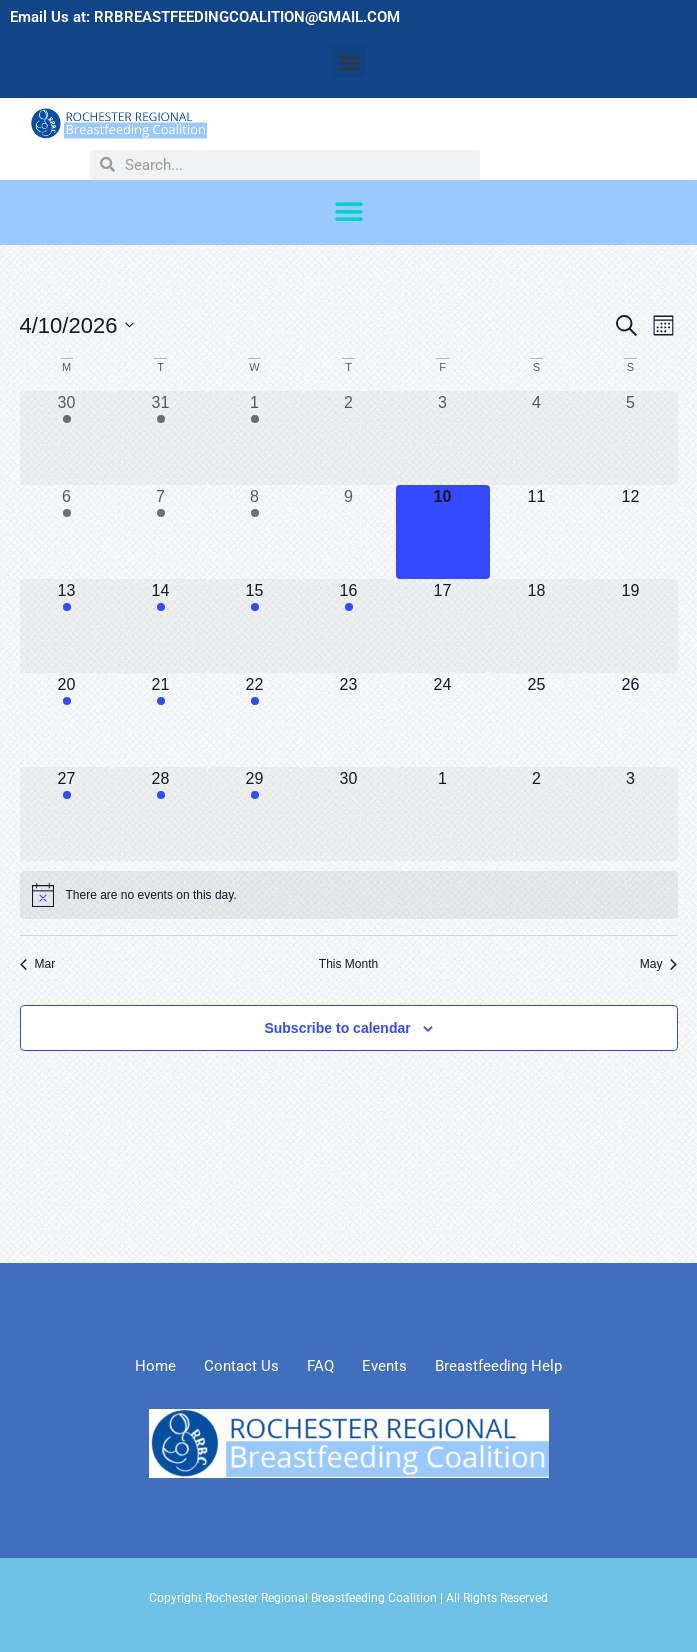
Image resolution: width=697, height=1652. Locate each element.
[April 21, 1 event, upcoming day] (161, 720)
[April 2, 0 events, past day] (349, 438)
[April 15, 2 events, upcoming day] (255, 626)
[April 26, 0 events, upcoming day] (631, 720)
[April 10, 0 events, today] (443, 532)
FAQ (320, 1366)
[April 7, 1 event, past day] (161, 532)
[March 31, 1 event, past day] (161, 438)
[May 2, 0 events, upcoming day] (537, 814)
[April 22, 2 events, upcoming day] (255, 720)
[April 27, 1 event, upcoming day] (67, 814)
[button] (348, 61)
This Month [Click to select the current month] (348, 964)
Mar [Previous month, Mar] (38, 964)
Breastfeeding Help (498, 1366)
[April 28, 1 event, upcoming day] (161, 814)
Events (384, 1366)
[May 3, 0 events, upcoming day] (631, 814)
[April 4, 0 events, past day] (537, 438)
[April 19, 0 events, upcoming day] (631, 626)
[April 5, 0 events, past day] (631, 438)
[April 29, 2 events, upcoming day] (255, 814)
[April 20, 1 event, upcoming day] (67, 720)
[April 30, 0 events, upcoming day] (349, 814)
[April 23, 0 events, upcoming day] (349, 720)
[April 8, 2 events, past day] (255, 532)
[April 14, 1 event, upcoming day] (161, 626)
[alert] (349, 895)
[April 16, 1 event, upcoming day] (349, 626)
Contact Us (241, 1366)
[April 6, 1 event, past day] (67, 532)
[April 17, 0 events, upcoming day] (443, 626)
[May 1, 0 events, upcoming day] (443, 814)
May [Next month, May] (659, 964)
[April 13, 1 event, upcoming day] (67, 626)
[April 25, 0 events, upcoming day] (537, 720)
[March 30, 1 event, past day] (67, 438)
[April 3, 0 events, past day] (443, 438)
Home (155, 1366)
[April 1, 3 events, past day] (255, 438)
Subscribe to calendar (337, 1028)
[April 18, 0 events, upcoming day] (537, 626)
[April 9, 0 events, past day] (349, 532)
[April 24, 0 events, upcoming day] (443, 720)
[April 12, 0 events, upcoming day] (631, 532)
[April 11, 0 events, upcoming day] (537, 532)
